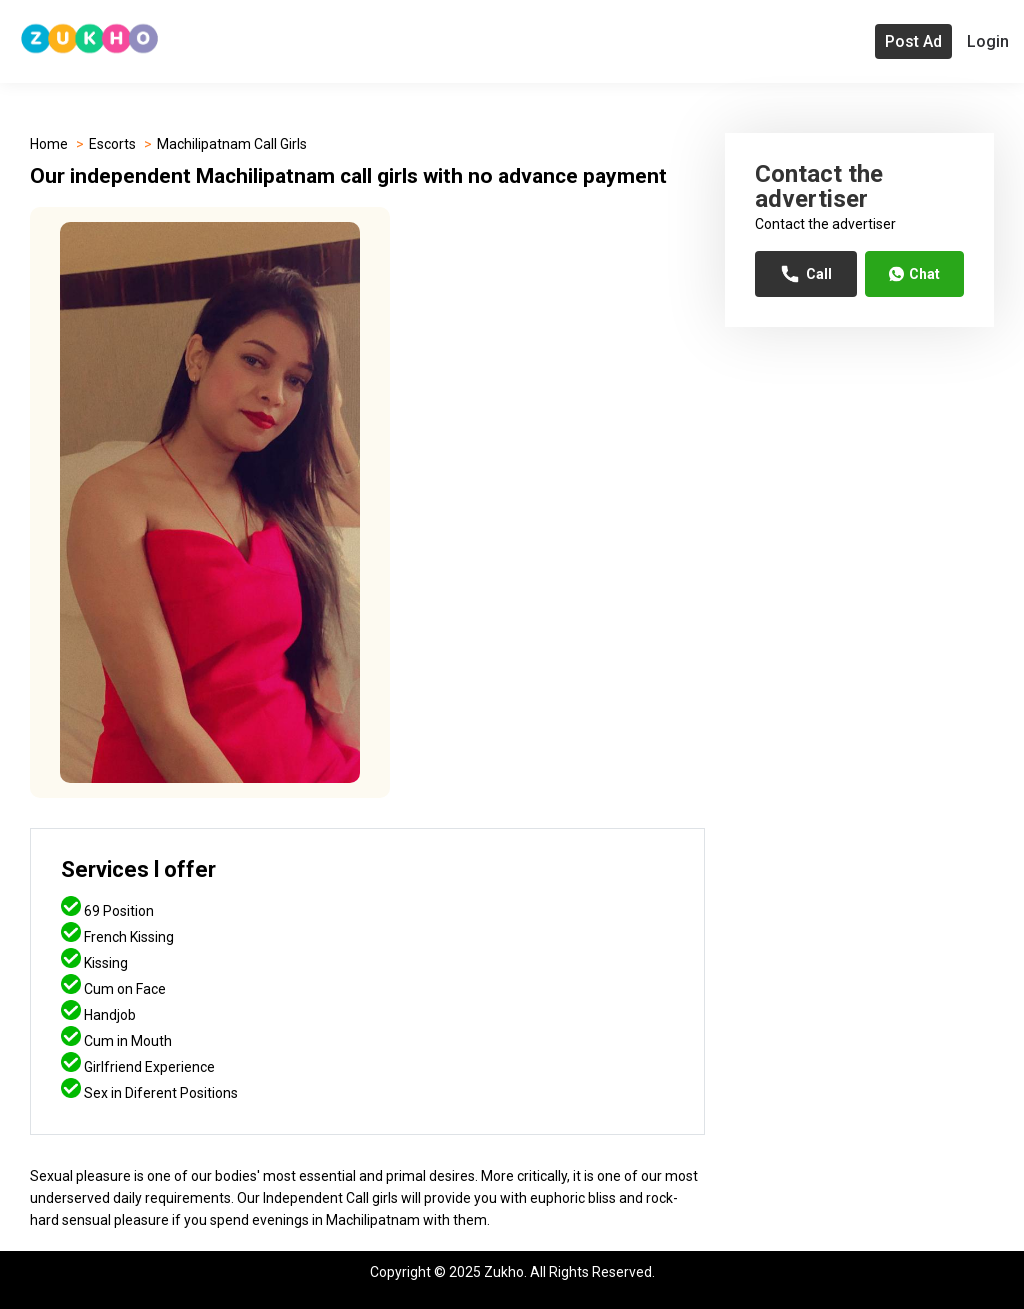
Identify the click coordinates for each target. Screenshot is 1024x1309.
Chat (914, 274)
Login (988, 41)
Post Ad (913, 41)
